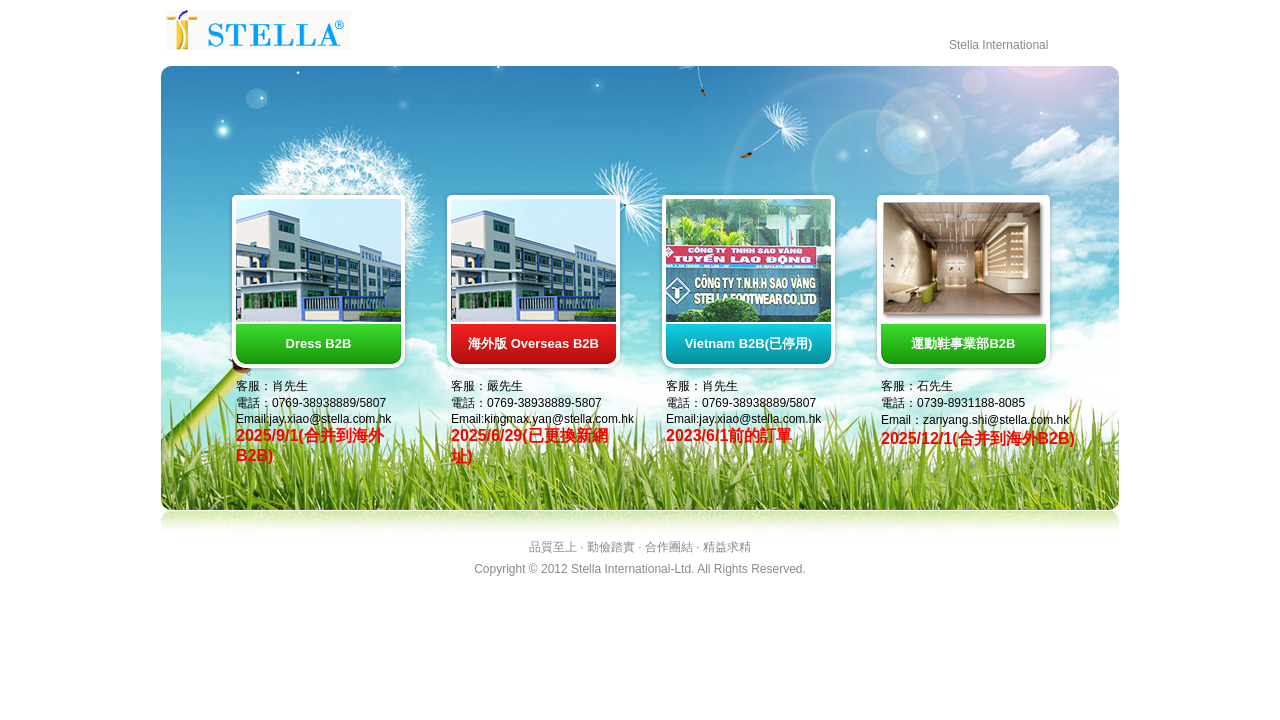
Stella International (998, 45)
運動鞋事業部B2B (963, 343)
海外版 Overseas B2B (533, 343)
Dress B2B (319, 343)
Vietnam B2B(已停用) (749, 343)
